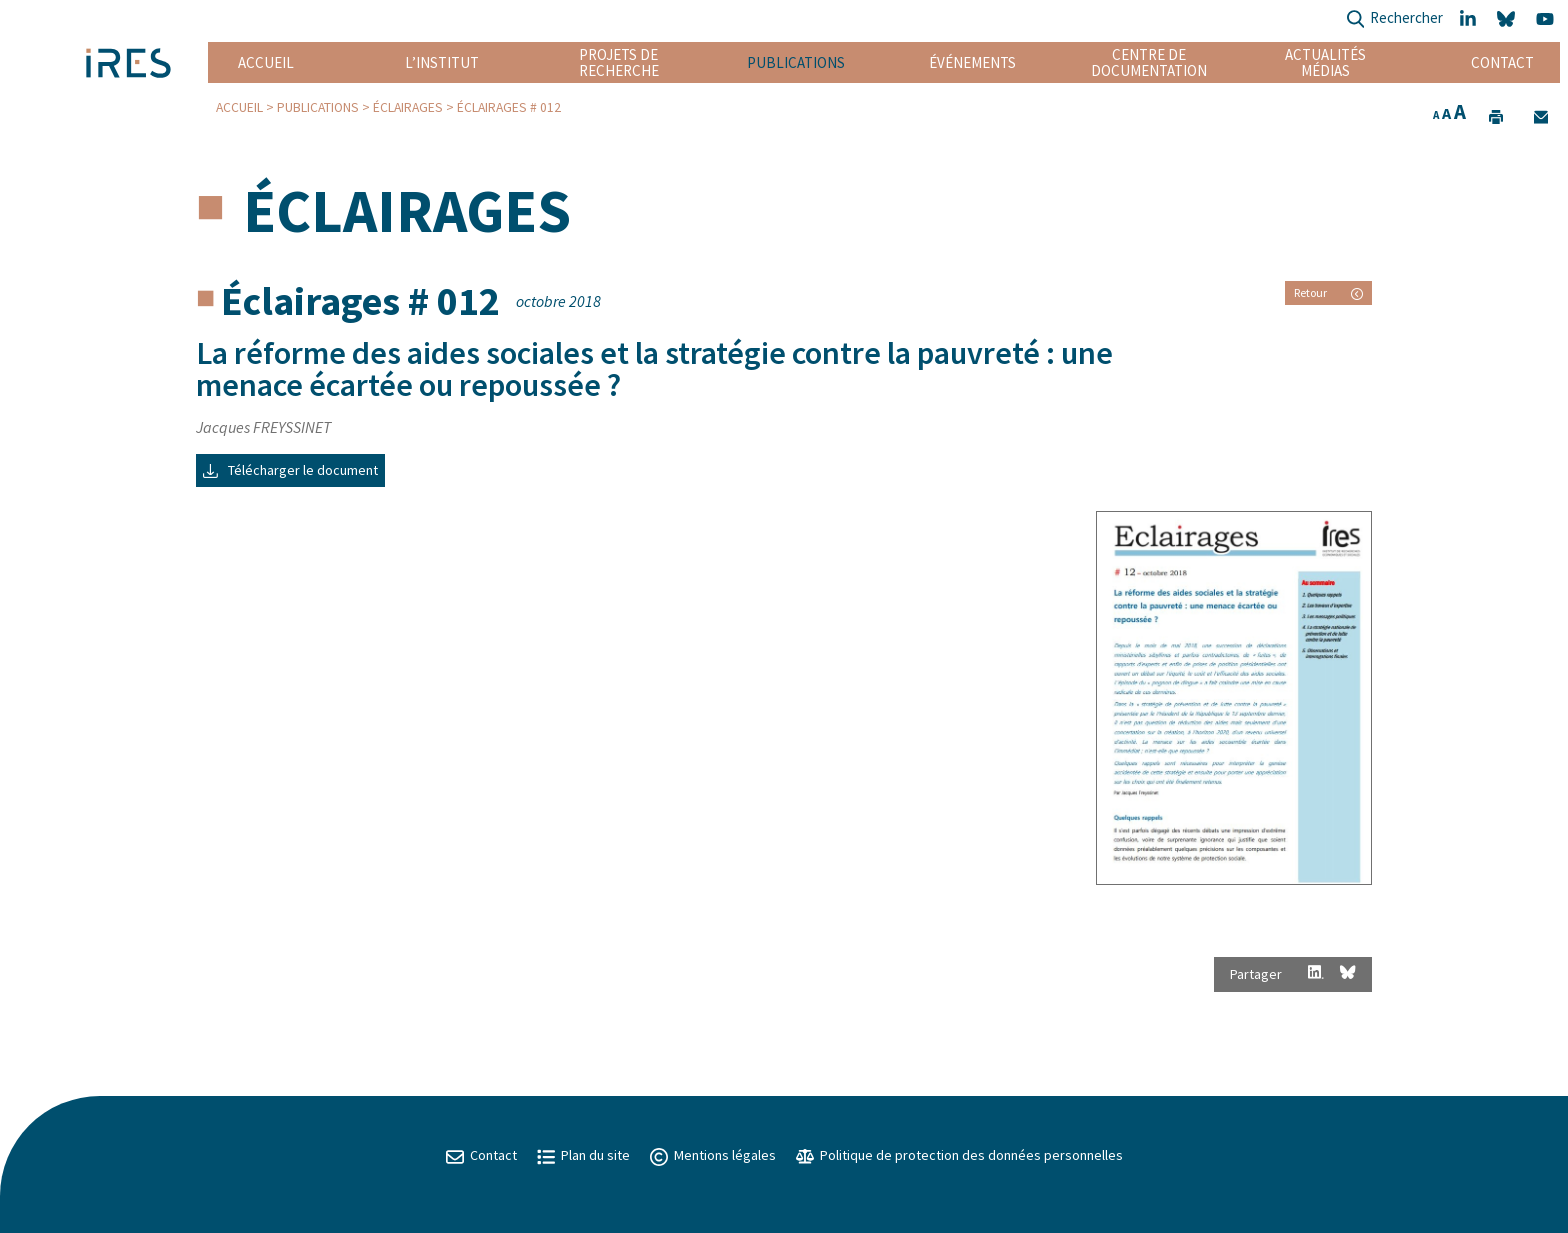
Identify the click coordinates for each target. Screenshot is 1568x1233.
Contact (1502, 62)
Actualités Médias (1325, 62)
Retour (1328, 292)
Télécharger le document (290, 470)
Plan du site (583, 1155)
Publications (796, 62)
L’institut (442, 62)
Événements (972, 62)
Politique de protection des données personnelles (959, 1155)
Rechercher (1394, 19)
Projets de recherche (619, 62)
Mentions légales (713, 1155)
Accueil (266, 62)
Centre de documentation (1149, 62)
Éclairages (408, 107)
